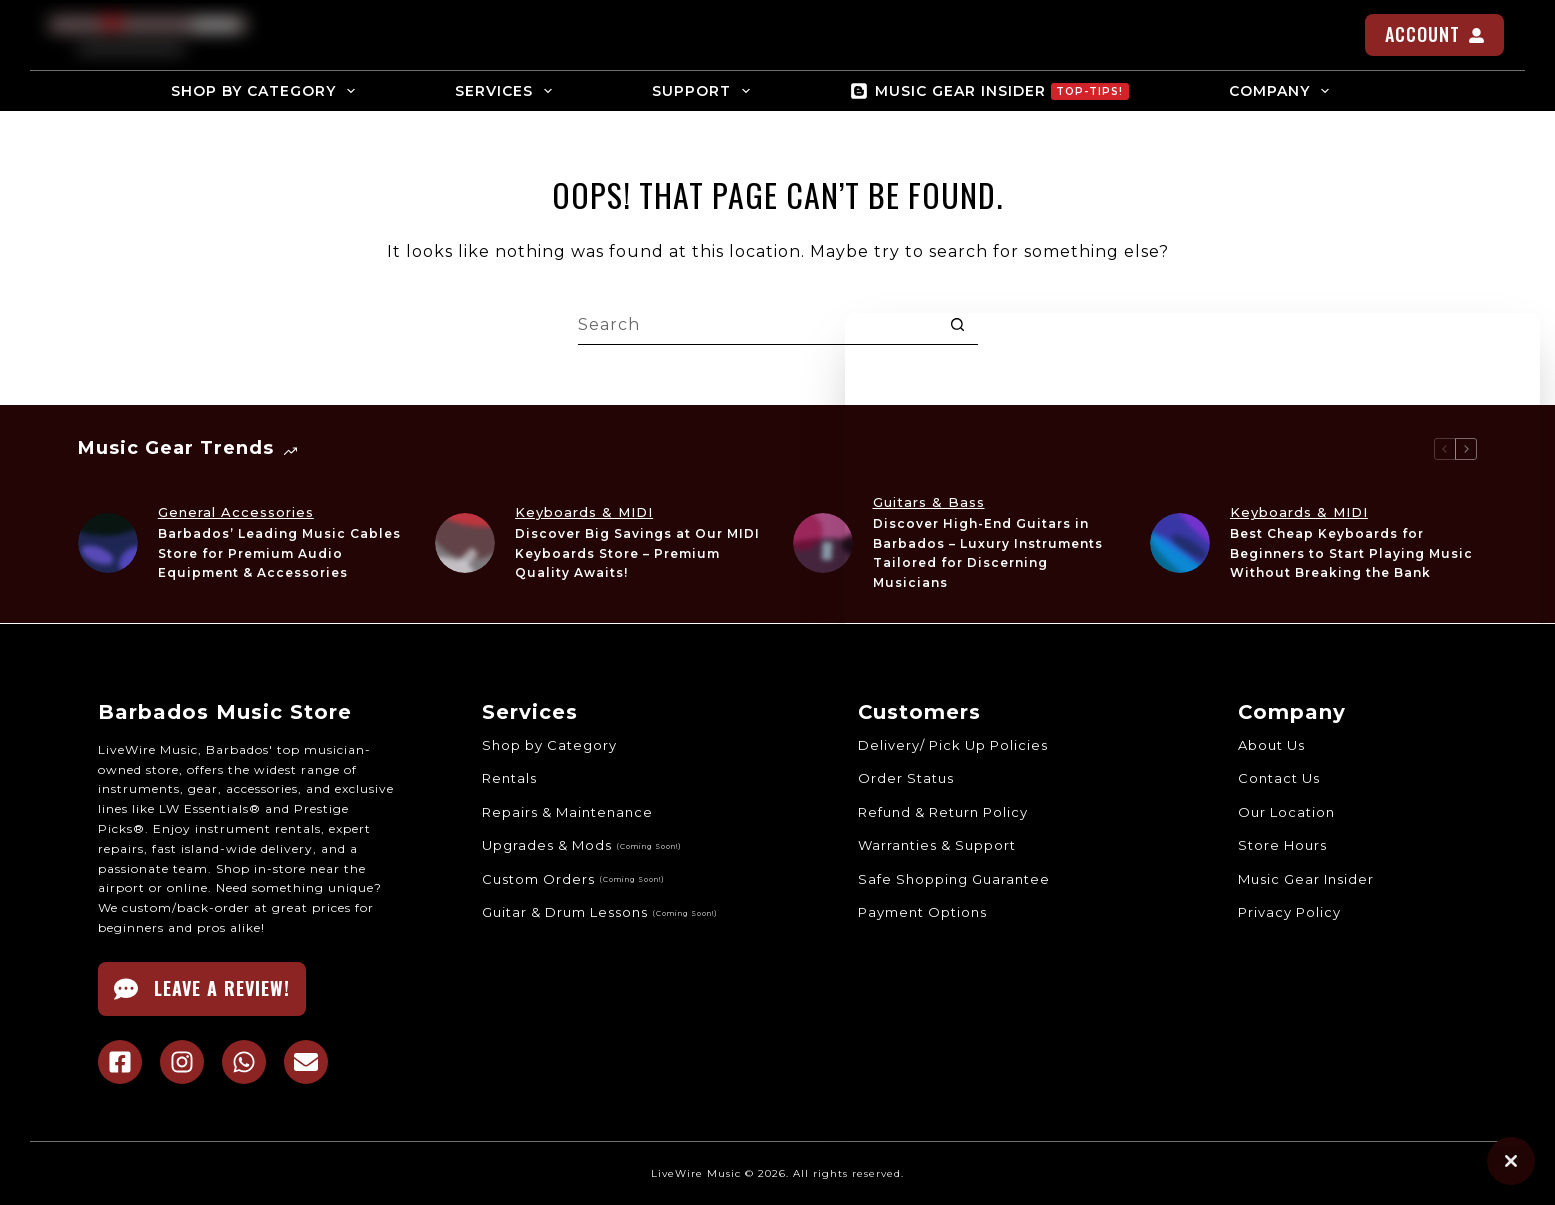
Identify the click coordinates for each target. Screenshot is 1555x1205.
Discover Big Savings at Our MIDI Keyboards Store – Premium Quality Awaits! (637, 553)
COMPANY (1283, 91)
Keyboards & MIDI (584, 512)
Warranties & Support (937, 845)
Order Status (906, 778)
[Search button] (958, 325)
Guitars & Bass (929, 502)
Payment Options (922, 912)
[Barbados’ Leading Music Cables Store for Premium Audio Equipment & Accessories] (108, 543)
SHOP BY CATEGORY (267, 91)
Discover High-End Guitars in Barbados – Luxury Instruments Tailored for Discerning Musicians (988, 553)
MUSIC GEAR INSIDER (989, 91)
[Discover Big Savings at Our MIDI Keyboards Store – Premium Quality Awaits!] (465, 543)
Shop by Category (548, 744)
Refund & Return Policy (943, 811)
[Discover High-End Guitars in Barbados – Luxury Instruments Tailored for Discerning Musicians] (823, 543)
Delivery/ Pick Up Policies (953, 744)
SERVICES (507, 91)
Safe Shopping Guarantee (954, 878)
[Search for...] (758, 325)
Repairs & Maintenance (566, 811)
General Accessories (236, 512)
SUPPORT (705, 91)
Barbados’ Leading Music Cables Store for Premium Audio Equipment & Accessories (279, 553)
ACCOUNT (1434, 34)
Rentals (508, 778)
